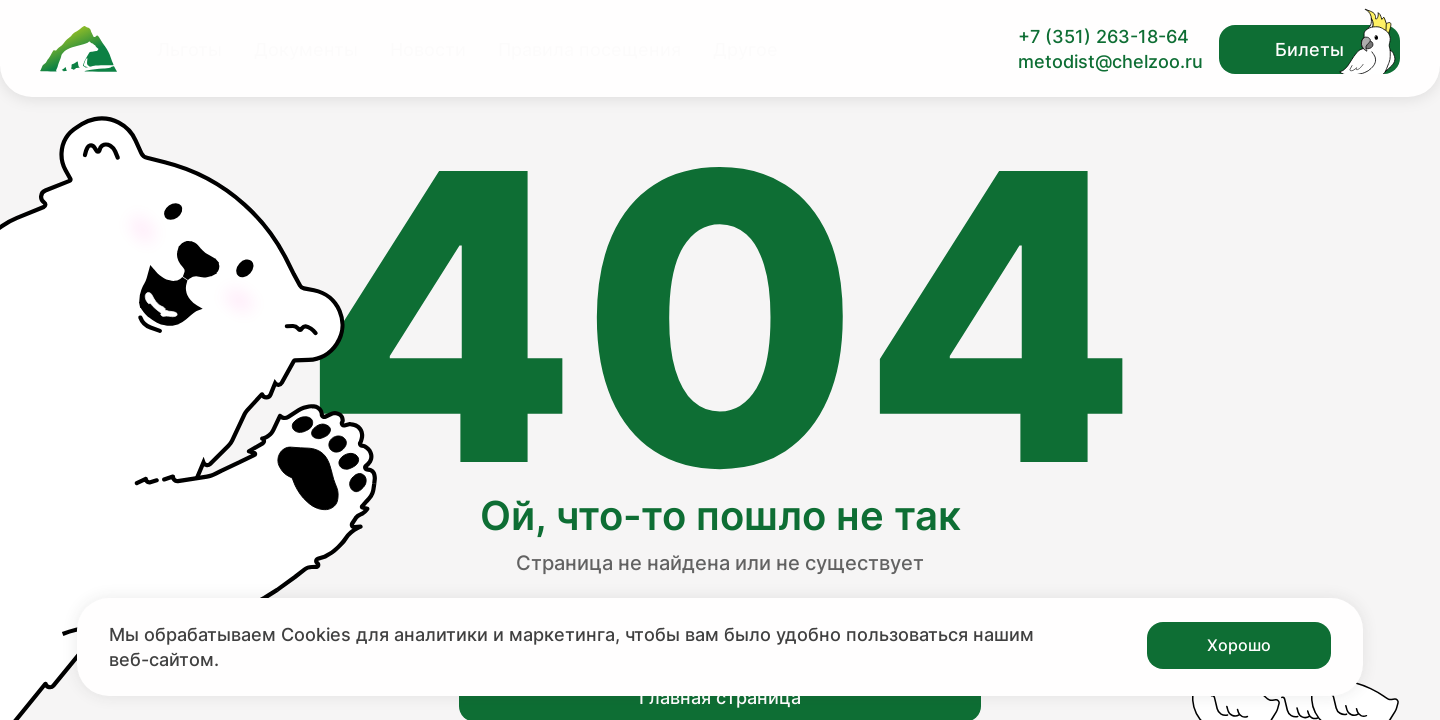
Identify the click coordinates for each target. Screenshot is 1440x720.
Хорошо (1239, 645)
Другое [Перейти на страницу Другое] (745, 49)
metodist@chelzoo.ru (1110, 61)
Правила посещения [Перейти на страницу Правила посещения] (589, 49)
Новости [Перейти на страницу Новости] (428, 49)
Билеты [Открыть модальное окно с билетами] (1309, 49)
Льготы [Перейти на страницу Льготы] (189, 49)
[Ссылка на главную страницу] (78, 49)
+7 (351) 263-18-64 (1103, 36)
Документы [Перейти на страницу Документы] (306, 49)
